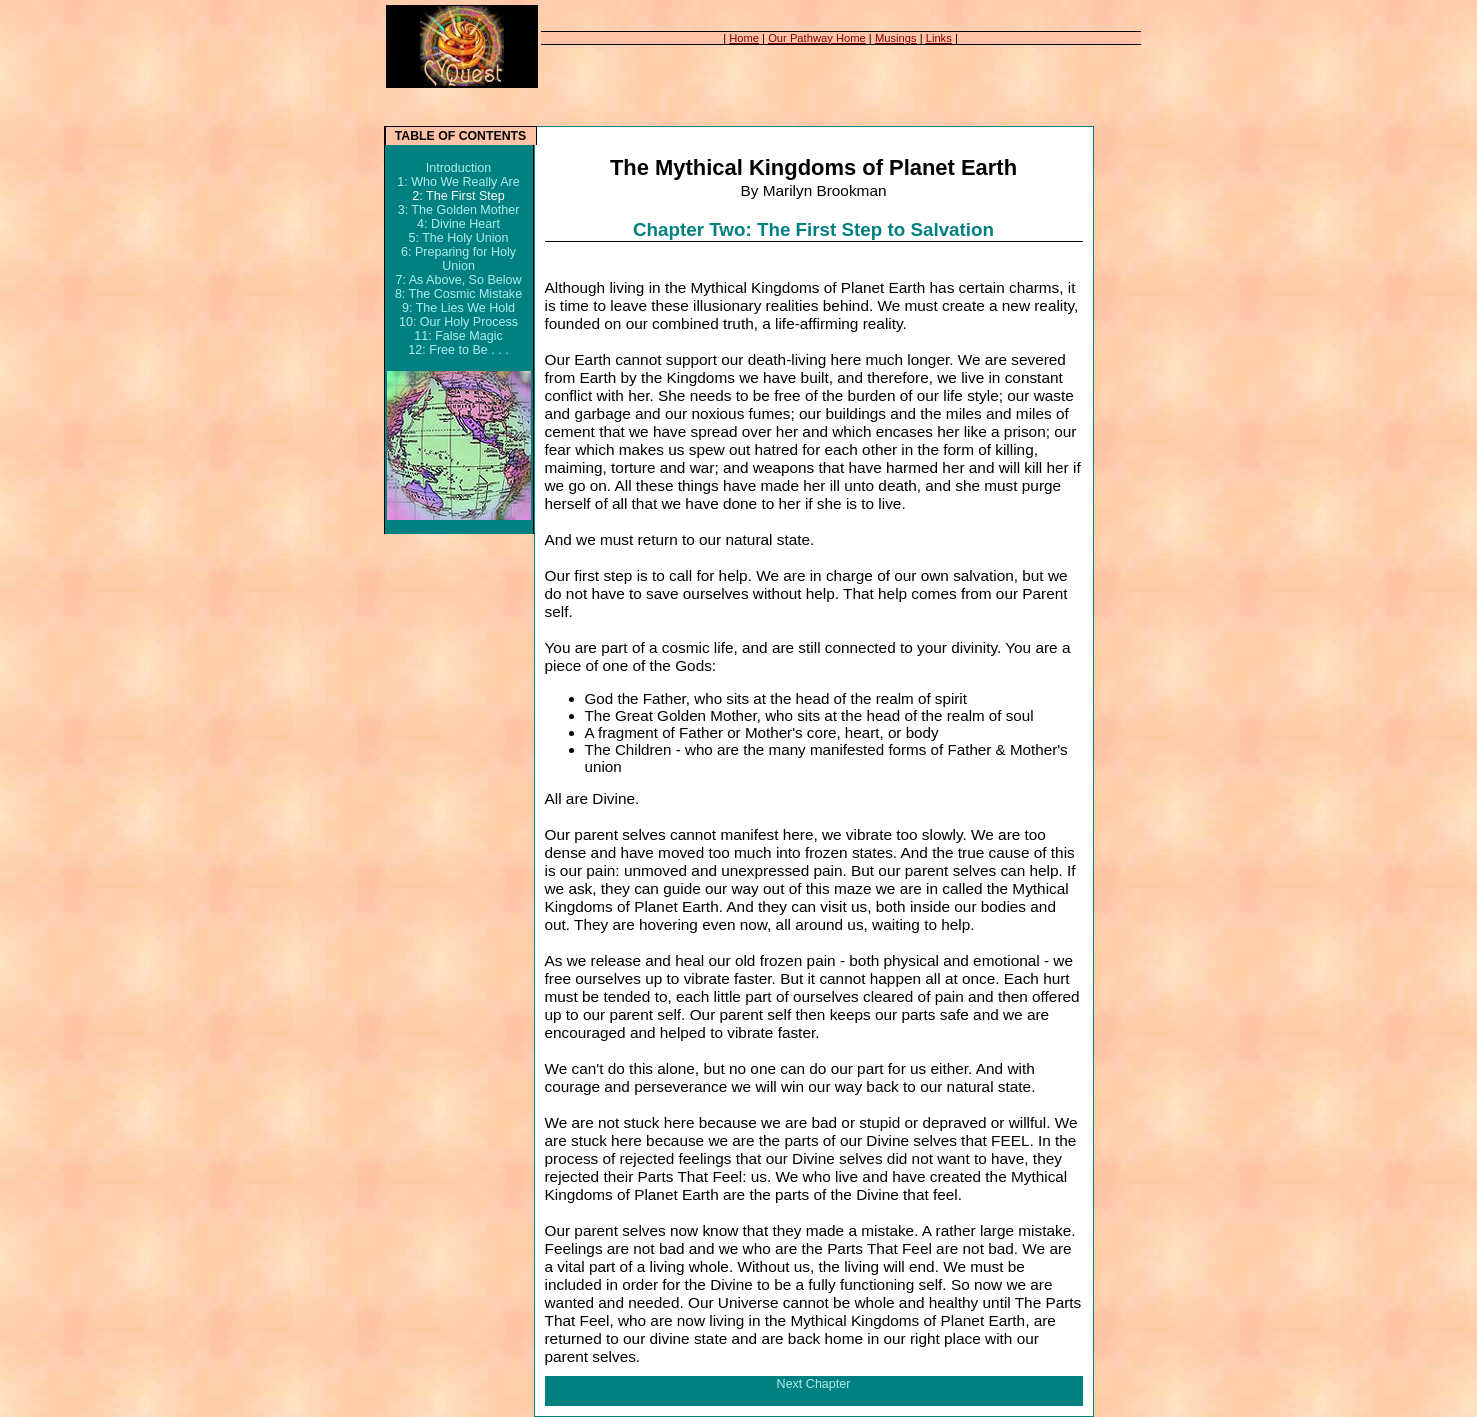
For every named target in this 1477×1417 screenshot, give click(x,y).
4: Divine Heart (458, 224)
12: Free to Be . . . (458, 350)
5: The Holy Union (458, 238)
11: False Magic (458, 336)
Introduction (458, 168)
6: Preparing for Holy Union (458, 259)
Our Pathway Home (817, 38)
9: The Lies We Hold (458, 308)
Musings (896, 38)
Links (939, 38)
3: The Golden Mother (459, 210)
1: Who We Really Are (458, 182)
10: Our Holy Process (458, 322)
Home (744, 38)
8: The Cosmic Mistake (458, 294)
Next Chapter (814, 1384)
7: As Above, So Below (458, 280)
